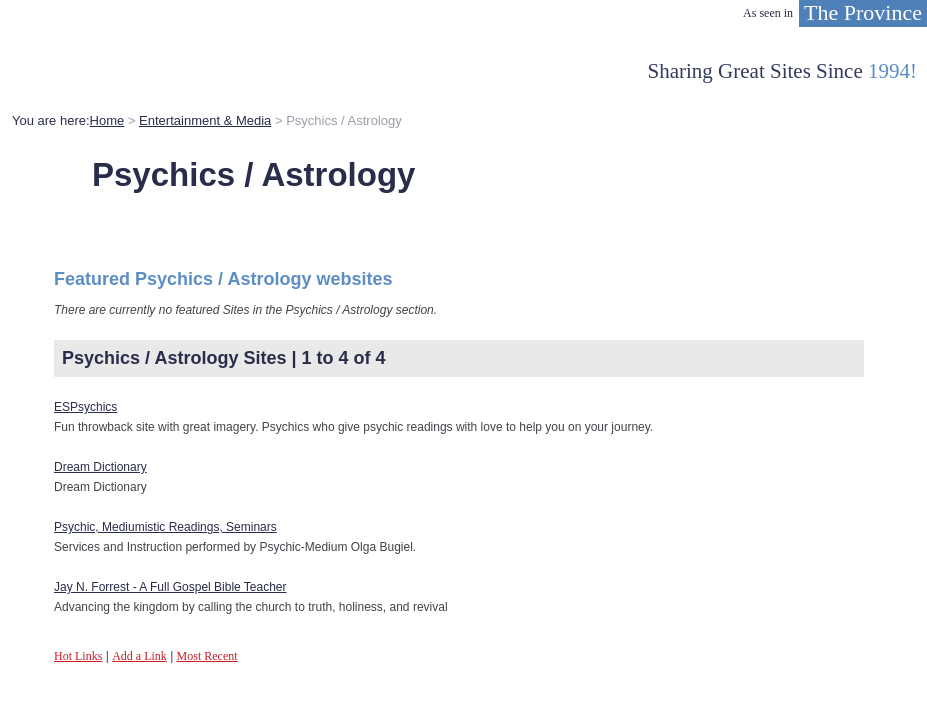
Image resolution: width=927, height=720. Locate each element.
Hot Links (78, 656)
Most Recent (207, 656)
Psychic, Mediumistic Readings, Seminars (165, 527)
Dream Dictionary (100, 467)
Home (107, 120)
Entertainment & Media (205, 120)
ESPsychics (85, 407)
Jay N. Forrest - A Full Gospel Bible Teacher (170, 587)
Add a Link (139, 656)
